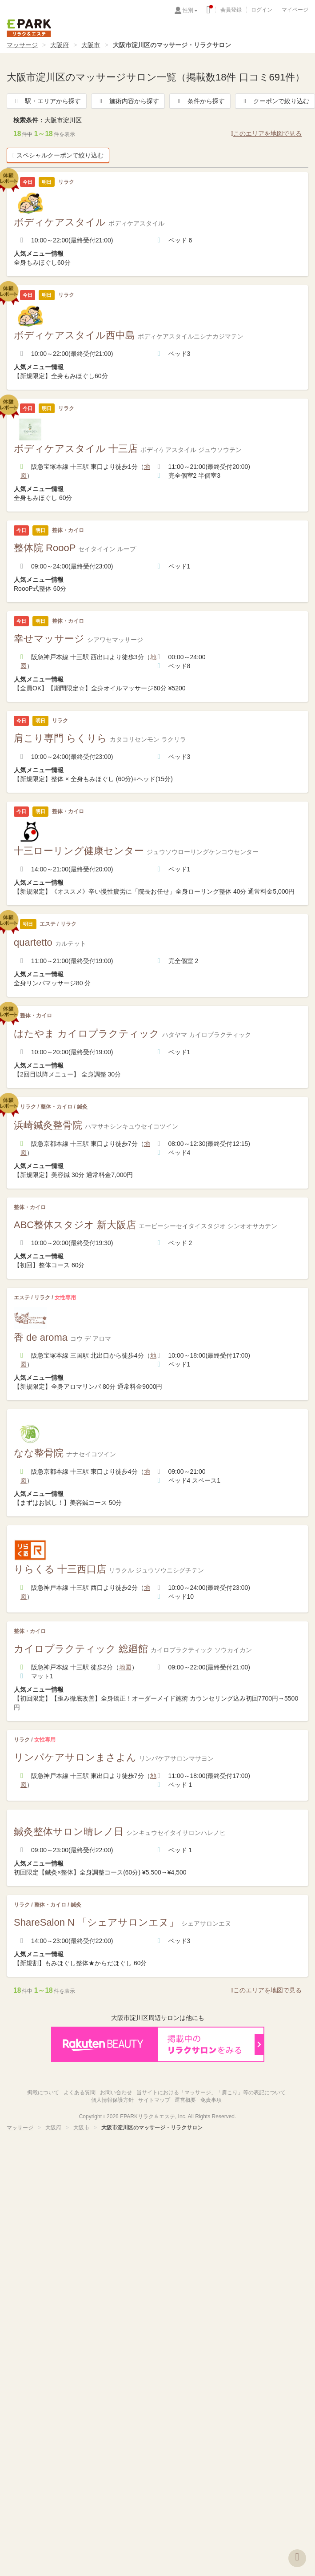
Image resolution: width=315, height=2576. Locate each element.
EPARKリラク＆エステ (29, 28)
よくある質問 (80, 2092)
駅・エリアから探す (46, 101)
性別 (190, 10)
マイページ (295, 10)
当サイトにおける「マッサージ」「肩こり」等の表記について (211, 2092)
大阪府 (59, 44)
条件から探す (200, 101)
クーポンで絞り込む (275, 101)
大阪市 (90, 44)
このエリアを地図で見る (266, 133)
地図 (125, 1667)
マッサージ (22, 44)
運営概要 (185, 2100)
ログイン (261, 10)
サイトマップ (154, 2100)
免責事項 (211, 2100)
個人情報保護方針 (112, 2100)
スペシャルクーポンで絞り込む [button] (58, 155)
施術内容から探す (128, 101)
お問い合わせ (116, 2092)
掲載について (43, 2092)
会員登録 (231, 10)
